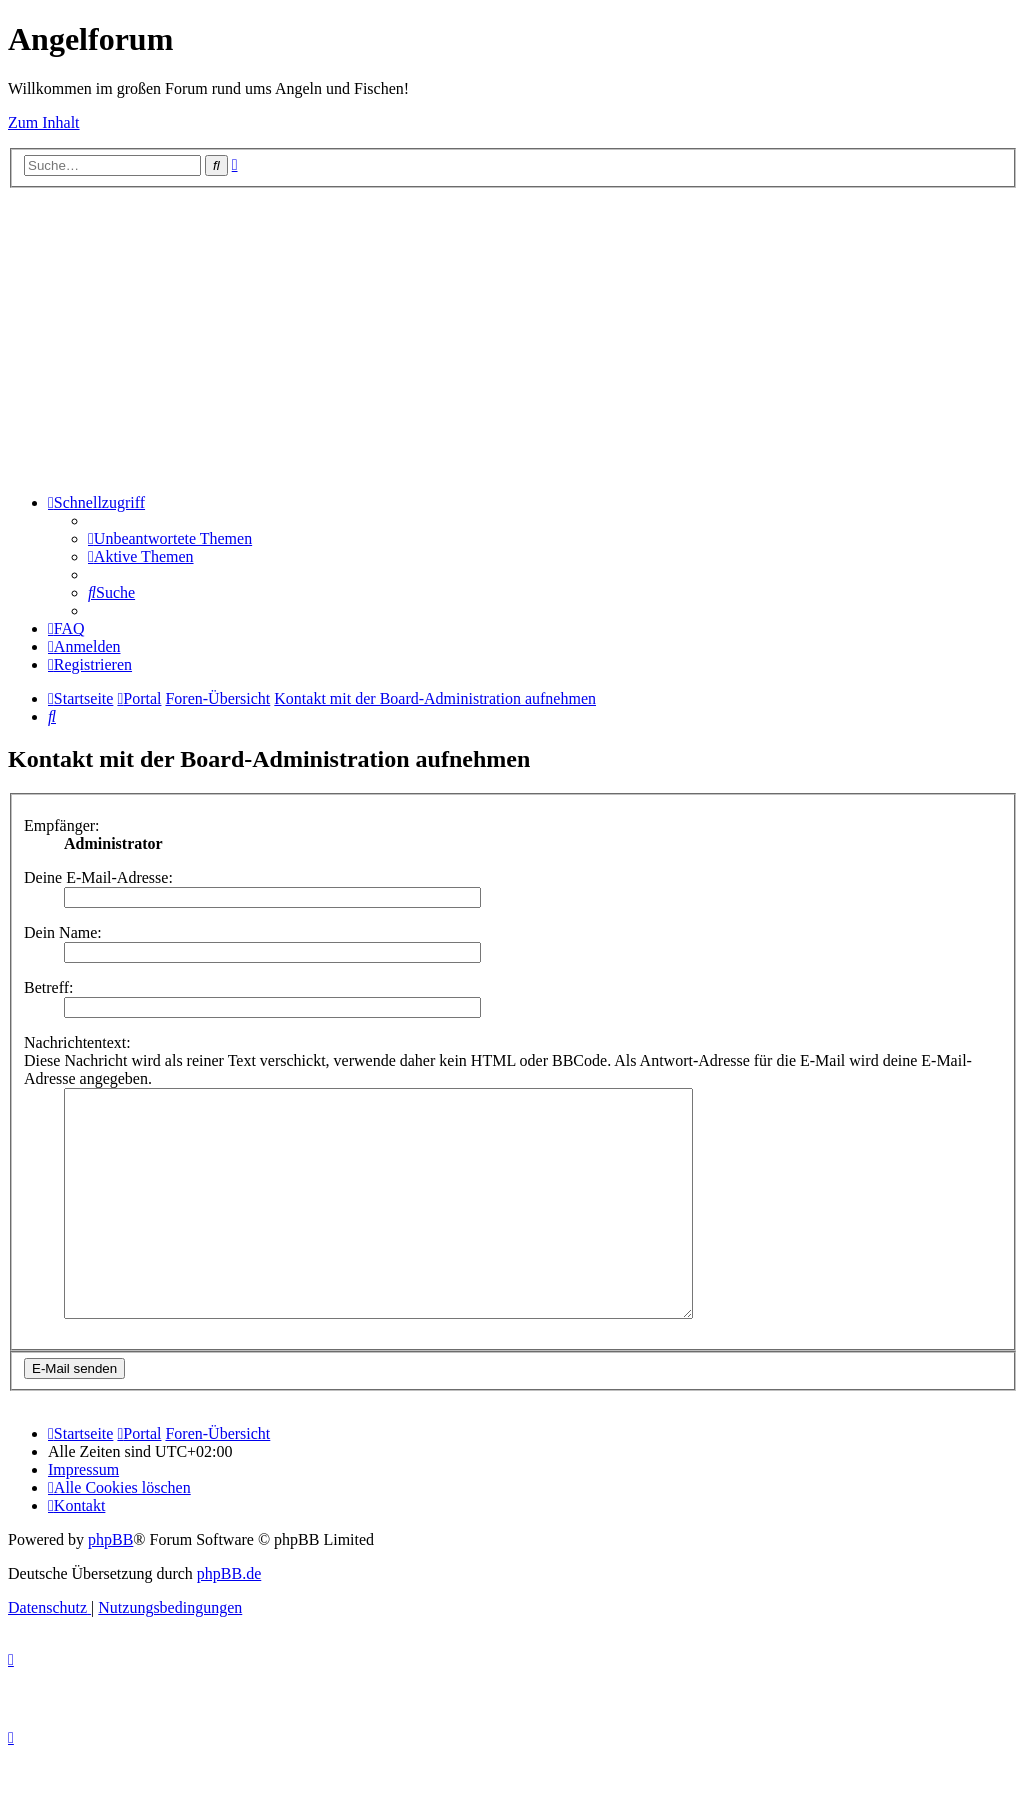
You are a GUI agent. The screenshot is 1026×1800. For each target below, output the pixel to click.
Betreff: (48, 987)
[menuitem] (170, 538)
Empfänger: (62, 825)
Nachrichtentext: (77, 1042)
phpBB (110, 1584)
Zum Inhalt (44, 122)
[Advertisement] (513, 338)
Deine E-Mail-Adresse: (98, 877)
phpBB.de (229, 1618)
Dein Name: (63, 932)
